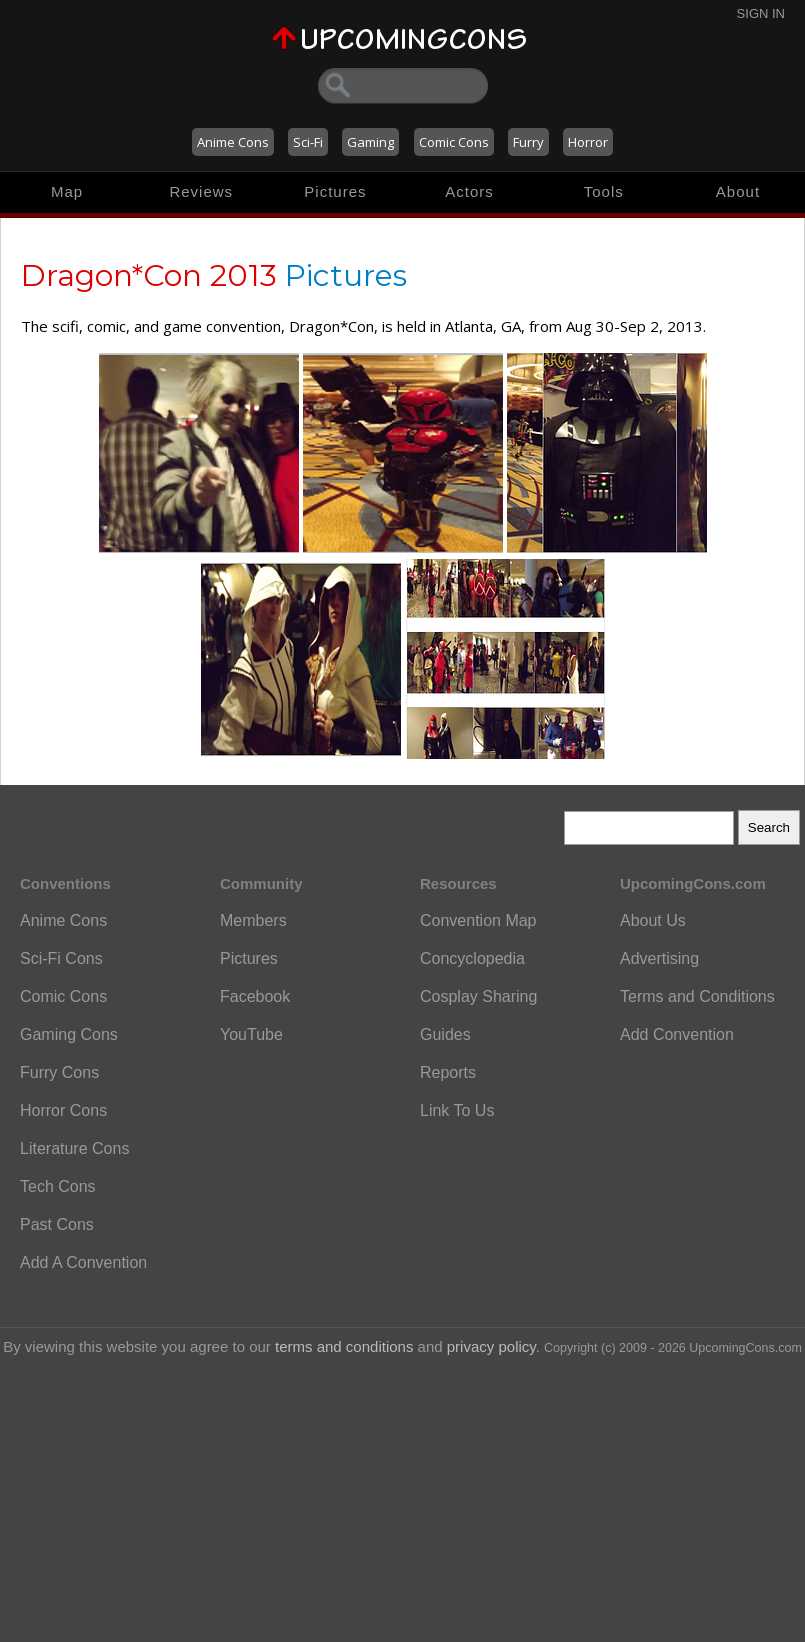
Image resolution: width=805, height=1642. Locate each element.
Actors (469, 191)
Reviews (201, 191)
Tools (604, 191)
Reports (448, 1072)
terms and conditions (344, 1346)
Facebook (255, 996)
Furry (528, 142)
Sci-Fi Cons (61, 958)
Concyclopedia (472, 958)
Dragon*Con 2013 (149, 275)
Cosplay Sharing (478, 996)
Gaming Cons (69, 1034)
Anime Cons (233, 142)
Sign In (761, 13)
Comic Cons (454, 142)
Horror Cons (63, 1110)
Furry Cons (59, 1072)
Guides (445, 1034)
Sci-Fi (308, 142)
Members (253, 920)
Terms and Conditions (697, 996)
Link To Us (457, 1110)
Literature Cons (74, 1148)
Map (67, 191)
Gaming (370, 142)
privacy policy (491, 1346)
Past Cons (57, 1224)
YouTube (251, 1034)
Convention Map (478, 920)
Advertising (659, 958)
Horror (588, 142)
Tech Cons (58, 1186)
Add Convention (677, 1034)
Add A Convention (83, 1262)
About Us (653, 920)
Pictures (335, 191)
